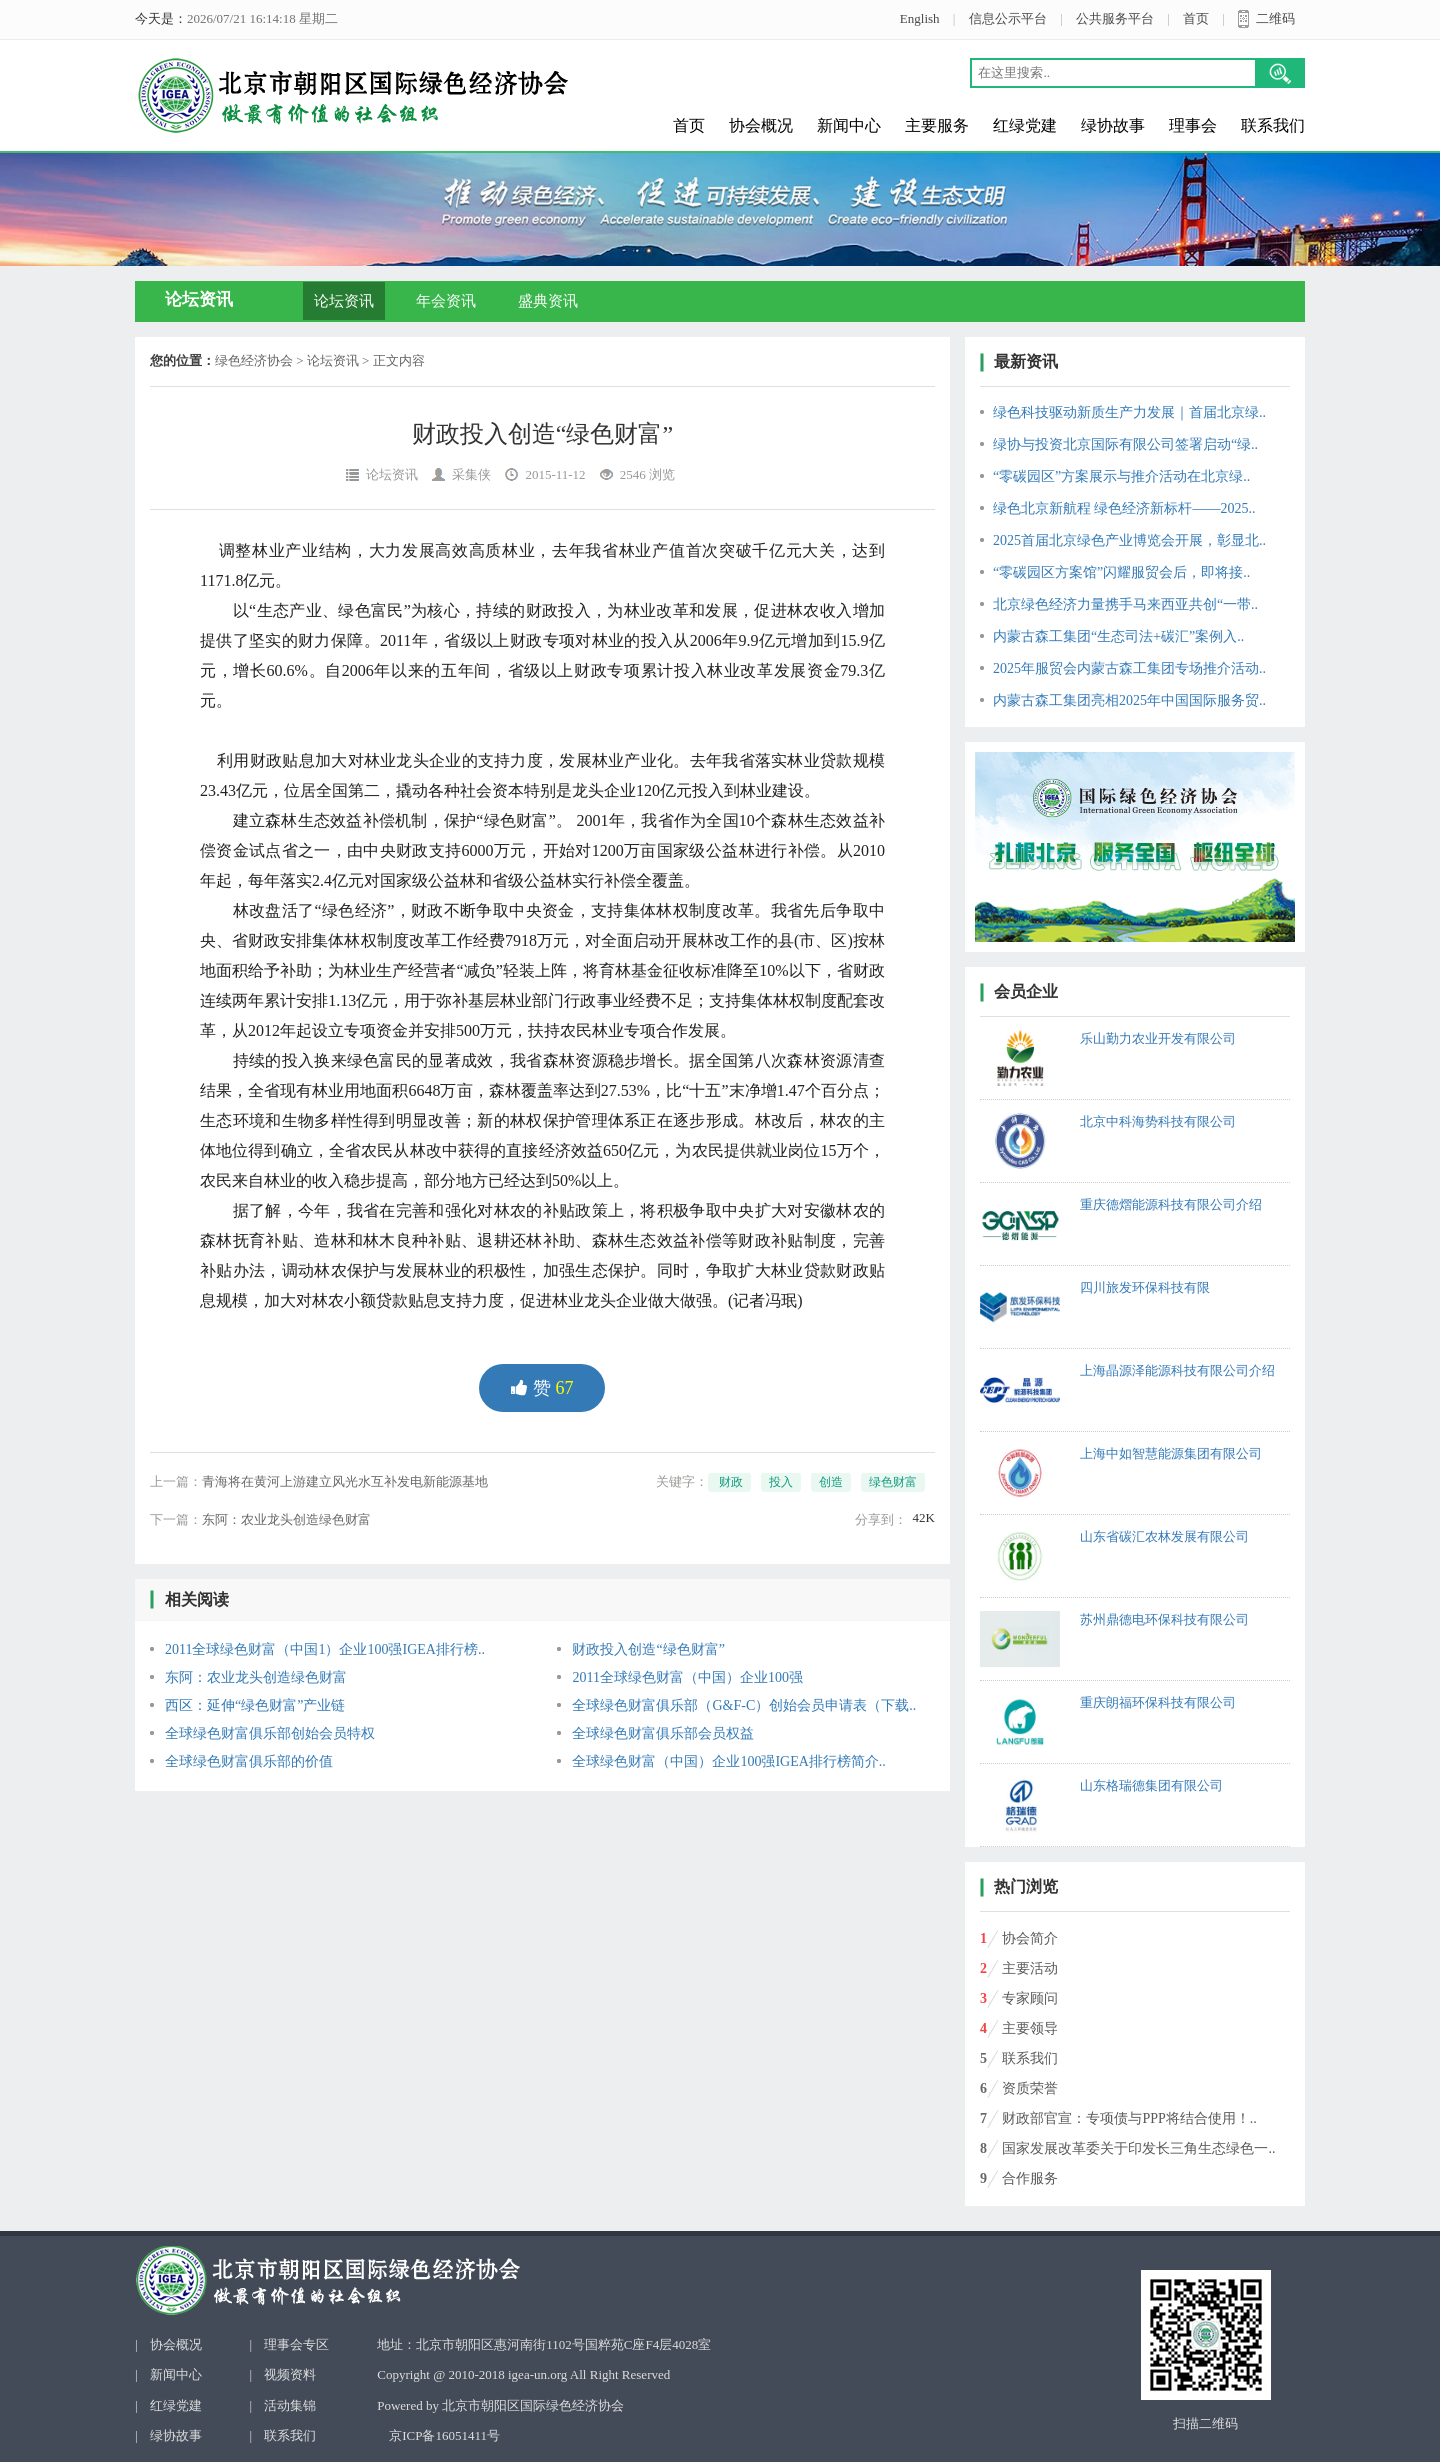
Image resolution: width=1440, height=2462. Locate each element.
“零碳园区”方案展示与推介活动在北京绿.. (1121, 476)
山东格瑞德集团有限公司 (1151, 1785)
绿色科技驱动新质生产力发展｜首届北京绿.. (1129, 412)
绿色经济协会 (254, 360)
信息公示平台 (1008, 18)
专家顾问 (1030, 1998)
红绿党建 (1025, 125)
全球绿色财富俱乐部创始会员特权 (270, 1733)
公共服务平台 (1115, 18)
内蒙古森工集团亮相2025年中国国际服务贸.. (1129, 700)
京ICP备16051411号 (444, 2435)
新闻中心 (849, 125)
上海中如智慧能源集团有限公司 (1171, 1453)
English (920, 18)
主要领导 (1030, 2028)
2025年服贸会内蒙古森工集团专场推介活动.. (1129, 668)
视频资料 (290, 2374)
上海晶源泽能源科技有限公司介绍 (1177, 1370)
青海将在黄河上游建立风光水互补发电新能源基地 (345, 1481)
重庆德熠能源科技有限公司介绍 (1171, 1204)
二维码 (1275, 18)
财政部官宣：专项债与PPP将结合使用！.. (1129, 2118)
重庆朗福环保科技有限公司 (1158, 1702)
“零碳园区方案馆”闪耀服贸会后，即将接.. (1121, 572)
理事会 (1193, 125)
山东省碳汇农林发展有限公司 (1164, 1536)
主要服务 (937, 125)
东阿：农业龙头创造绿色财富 (286, 1519)
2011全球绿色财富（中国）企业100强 (687, 1677)
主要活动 (1030, 1968)
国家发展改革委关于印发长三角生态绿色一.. (1138, 2148)
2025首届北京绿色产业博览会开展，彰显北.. (1129, 540)
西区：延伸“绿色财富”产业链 (255, 1705)
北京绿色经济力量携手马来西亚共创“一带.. (1125, 604)
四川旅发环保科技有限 (1145, 1287)
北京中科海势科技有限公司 (1158, 1121)
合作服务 (1030, 2178)
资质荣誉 (1030, 2088)
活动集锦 (290, 2405)
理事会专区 (296, 2344)
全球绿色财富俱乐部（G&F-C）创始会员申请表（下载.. (744, 1705)
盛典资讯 (548, 301)
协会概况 (761, 125)
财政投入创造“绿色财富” (648, 1649)
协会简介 (1030, 1938)
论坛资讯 (344, 301)
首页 (1196, 18)
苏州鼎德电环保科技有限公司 (1164, 1619)
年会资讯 (446, 301)
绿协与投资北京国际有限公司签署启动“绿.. (1125, 444)
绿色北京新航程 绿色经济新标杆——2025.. (1124, 508)
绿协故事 (1113, 125)
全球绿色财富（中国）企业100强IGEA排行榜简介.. (728, 1761)
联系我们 (1273, 125)
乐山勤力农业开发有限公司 (1158, 1038)
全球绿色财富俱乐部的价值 (249, 1761)
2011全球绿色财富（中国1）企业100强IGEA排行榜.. (325, 1649)
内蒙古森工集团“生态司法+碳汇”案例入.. (1118, 636)
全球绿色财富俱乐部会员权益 (663, 1733)
